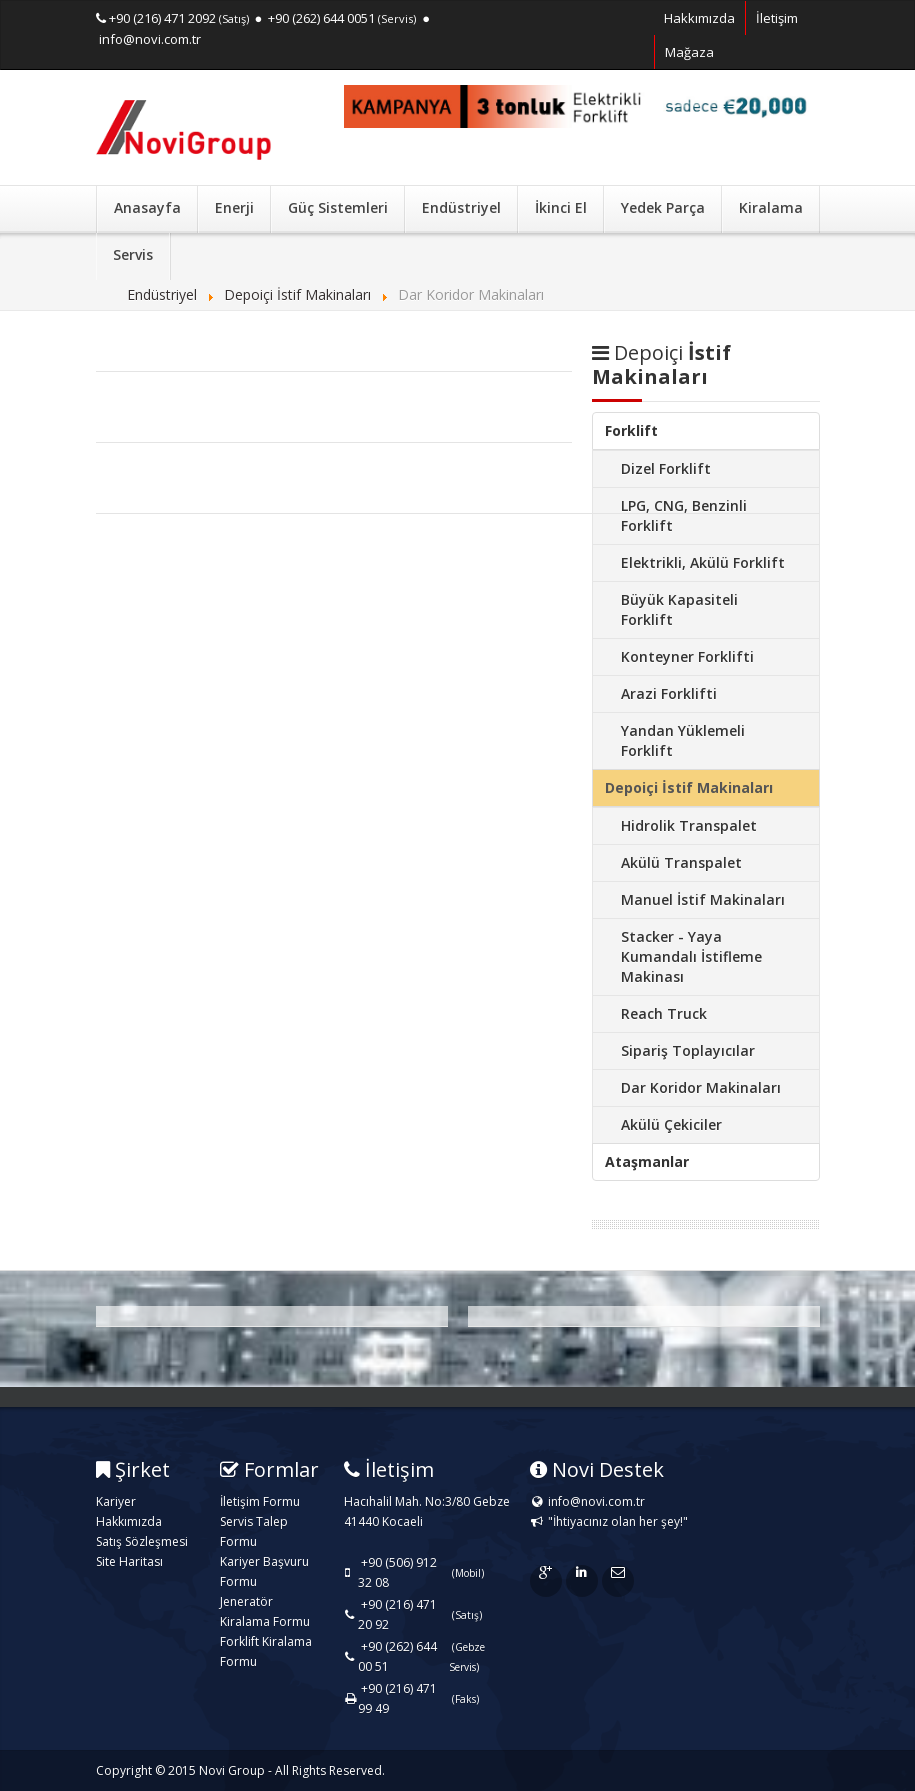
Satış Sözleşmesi (142, 1541)
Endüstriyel (461, 207)
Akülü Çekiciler (671, 1124)
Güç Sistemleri (338, 207)
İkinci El (561, 207)
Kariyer (116, 1501)
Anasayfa (147, 207)
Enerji (234, 207)
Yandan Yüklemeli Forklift (683, 740)
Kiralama (771, 207)
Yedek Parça (663, 207)
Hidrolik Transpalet (689, 825)
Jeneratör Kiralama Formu (265, 1611)
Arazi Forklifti (669, 693)
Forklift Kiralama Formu (266, 1651)
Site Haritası (129, 1561)
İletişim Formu (260, 1501)
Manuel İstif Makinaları (703, 899)
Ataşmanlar (647, 1161)
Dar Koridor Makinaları (701, 1087)
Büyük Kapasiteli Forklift (679, 609)
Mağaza (689, 52)
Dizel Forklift (666, 468)
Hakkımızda (699, 18)
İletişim (777, 18)
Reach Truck (664, 1013)
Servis (133, 254)
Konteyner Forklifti (687, 656)
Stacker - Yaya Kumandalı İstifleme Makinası (691, 956)
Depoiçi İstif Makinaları (689, 787)
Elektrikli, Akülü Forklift (703, 562)
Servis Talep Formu (254, 1531)
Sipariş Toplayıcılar (688, 1050)
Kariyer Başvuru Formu (264, 1571)
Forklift (631, 430)
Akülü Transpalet (681, 862)
